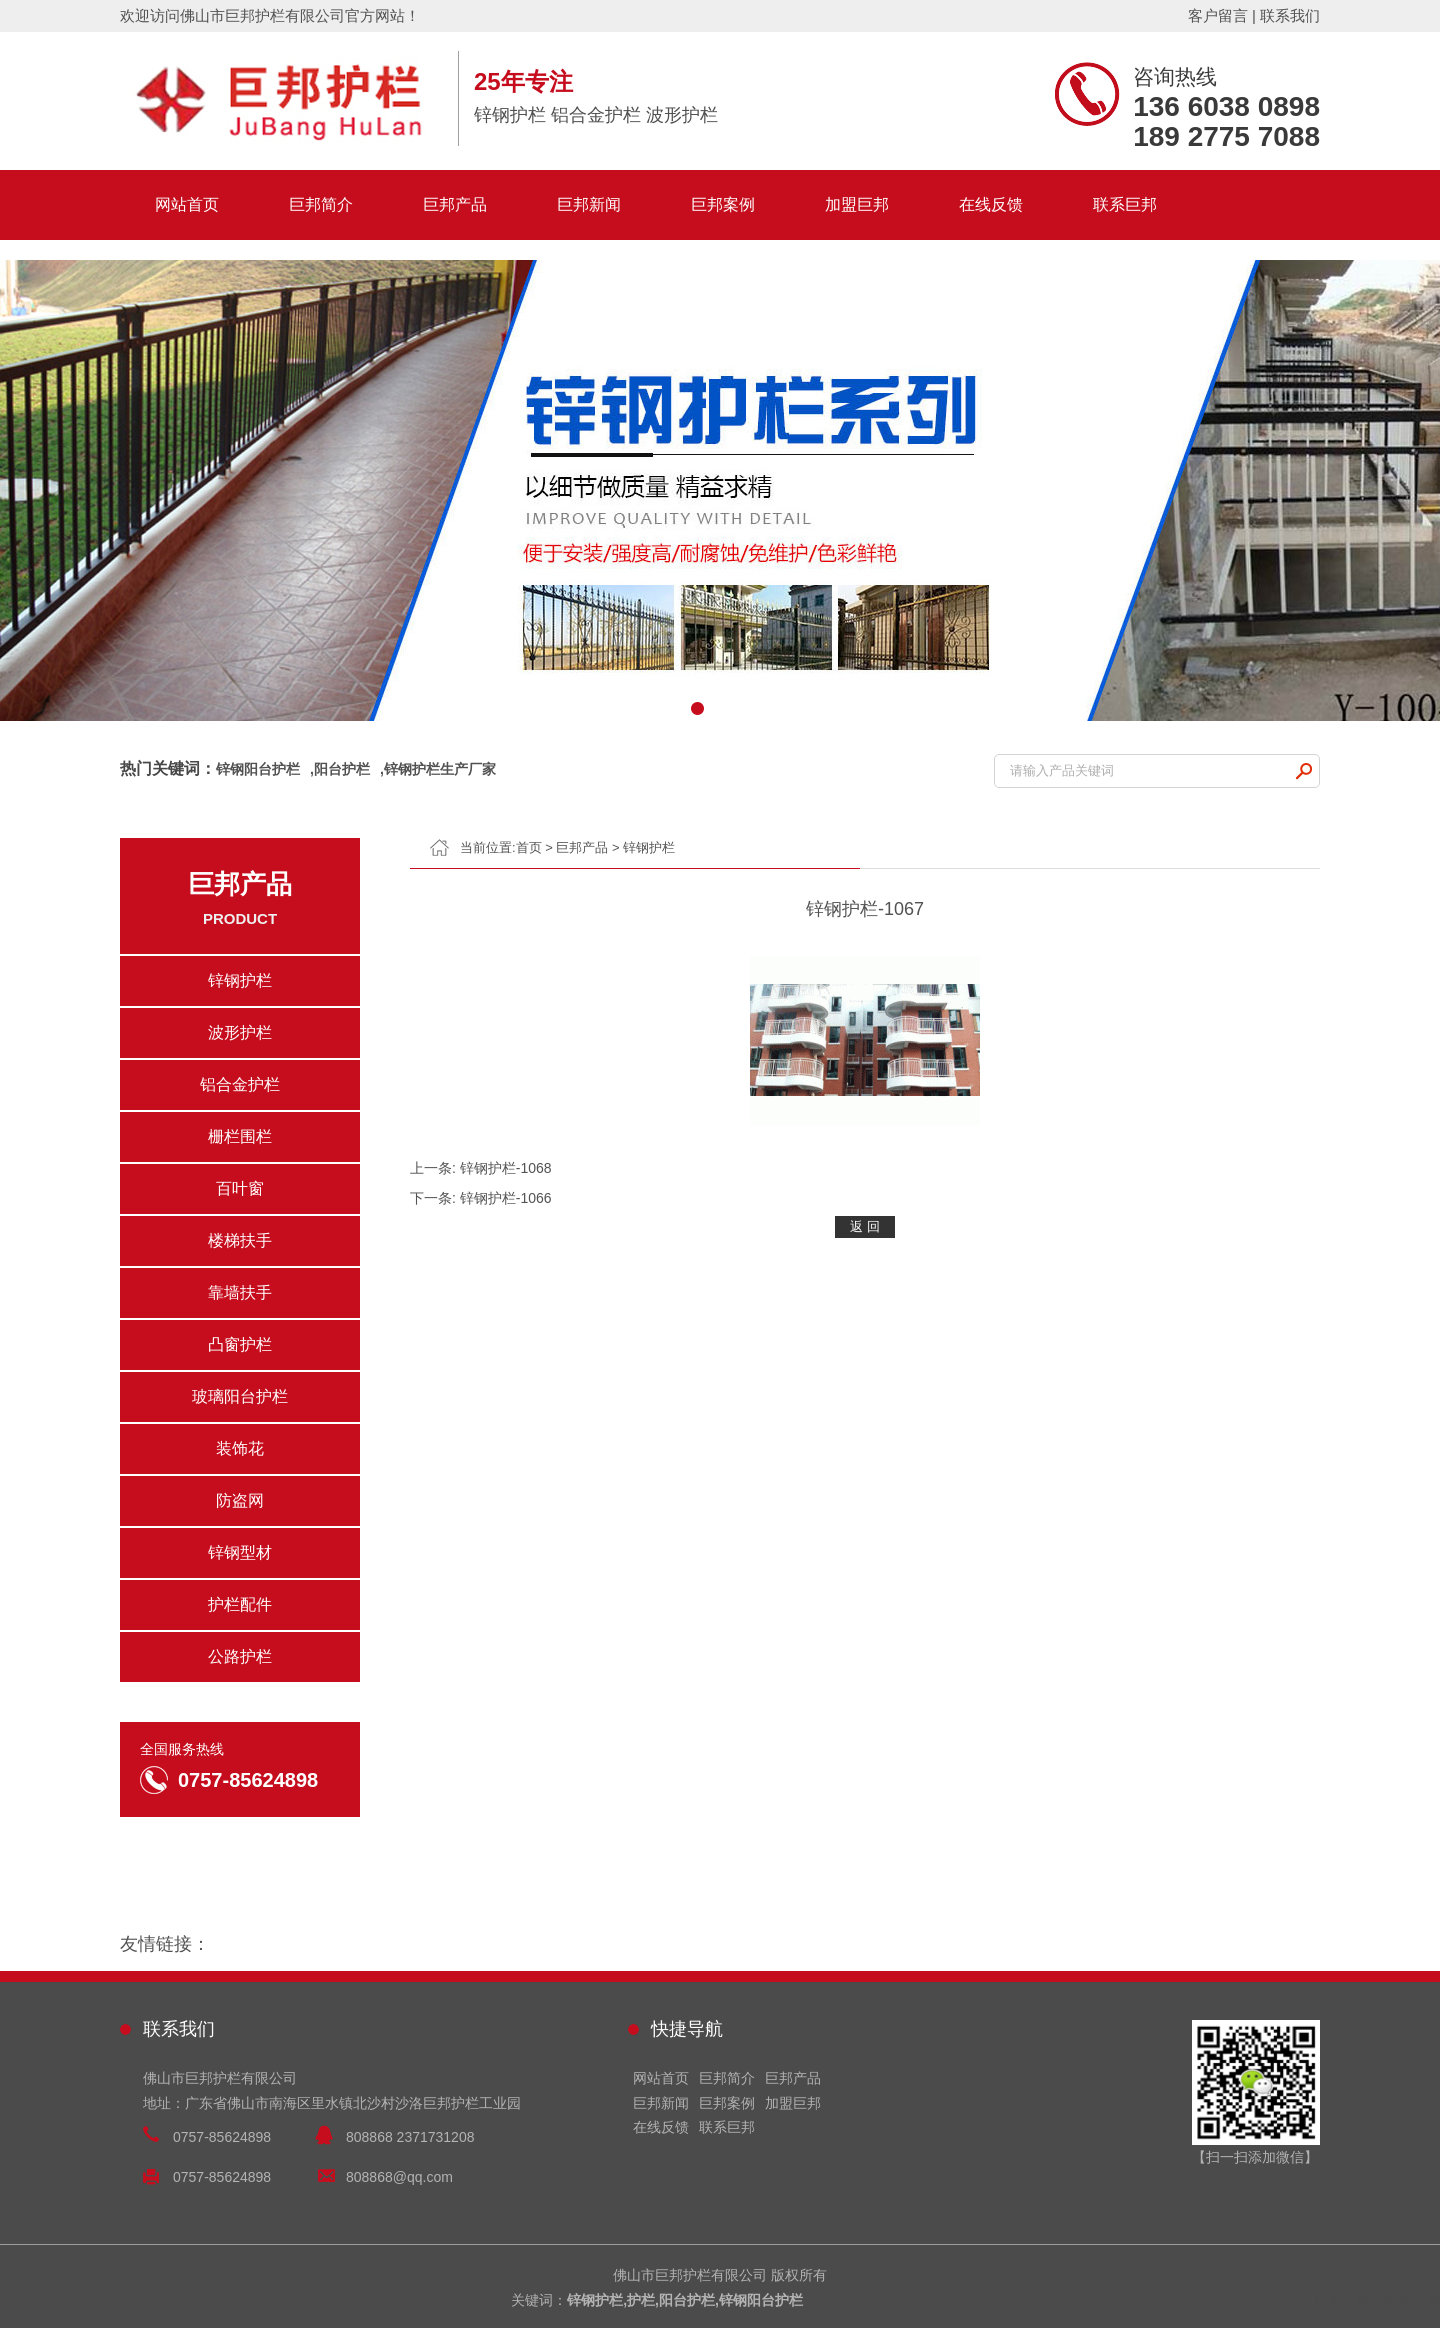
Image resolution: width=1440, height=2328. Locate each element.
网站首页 (187, 204)
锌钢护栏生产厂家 (440, 769)
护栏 (641, 2300)
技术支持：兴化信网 (1377, 2300)
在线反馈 (991, 204)
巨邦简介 (321, 204)
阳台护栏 (342, 769)
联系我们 (1290, 15)
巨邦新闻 (589, 204)
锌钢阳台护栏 (258, 769)
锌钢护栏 (649, 847)
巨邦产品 (455, 204)
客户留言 (1218, 15)
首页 (529, 847)
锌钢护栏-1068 (506, 1168)
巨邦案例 (723, 204)
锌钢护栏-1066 (506, 1198)
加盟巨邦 (857, 204)
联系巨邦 (1125, 204)
